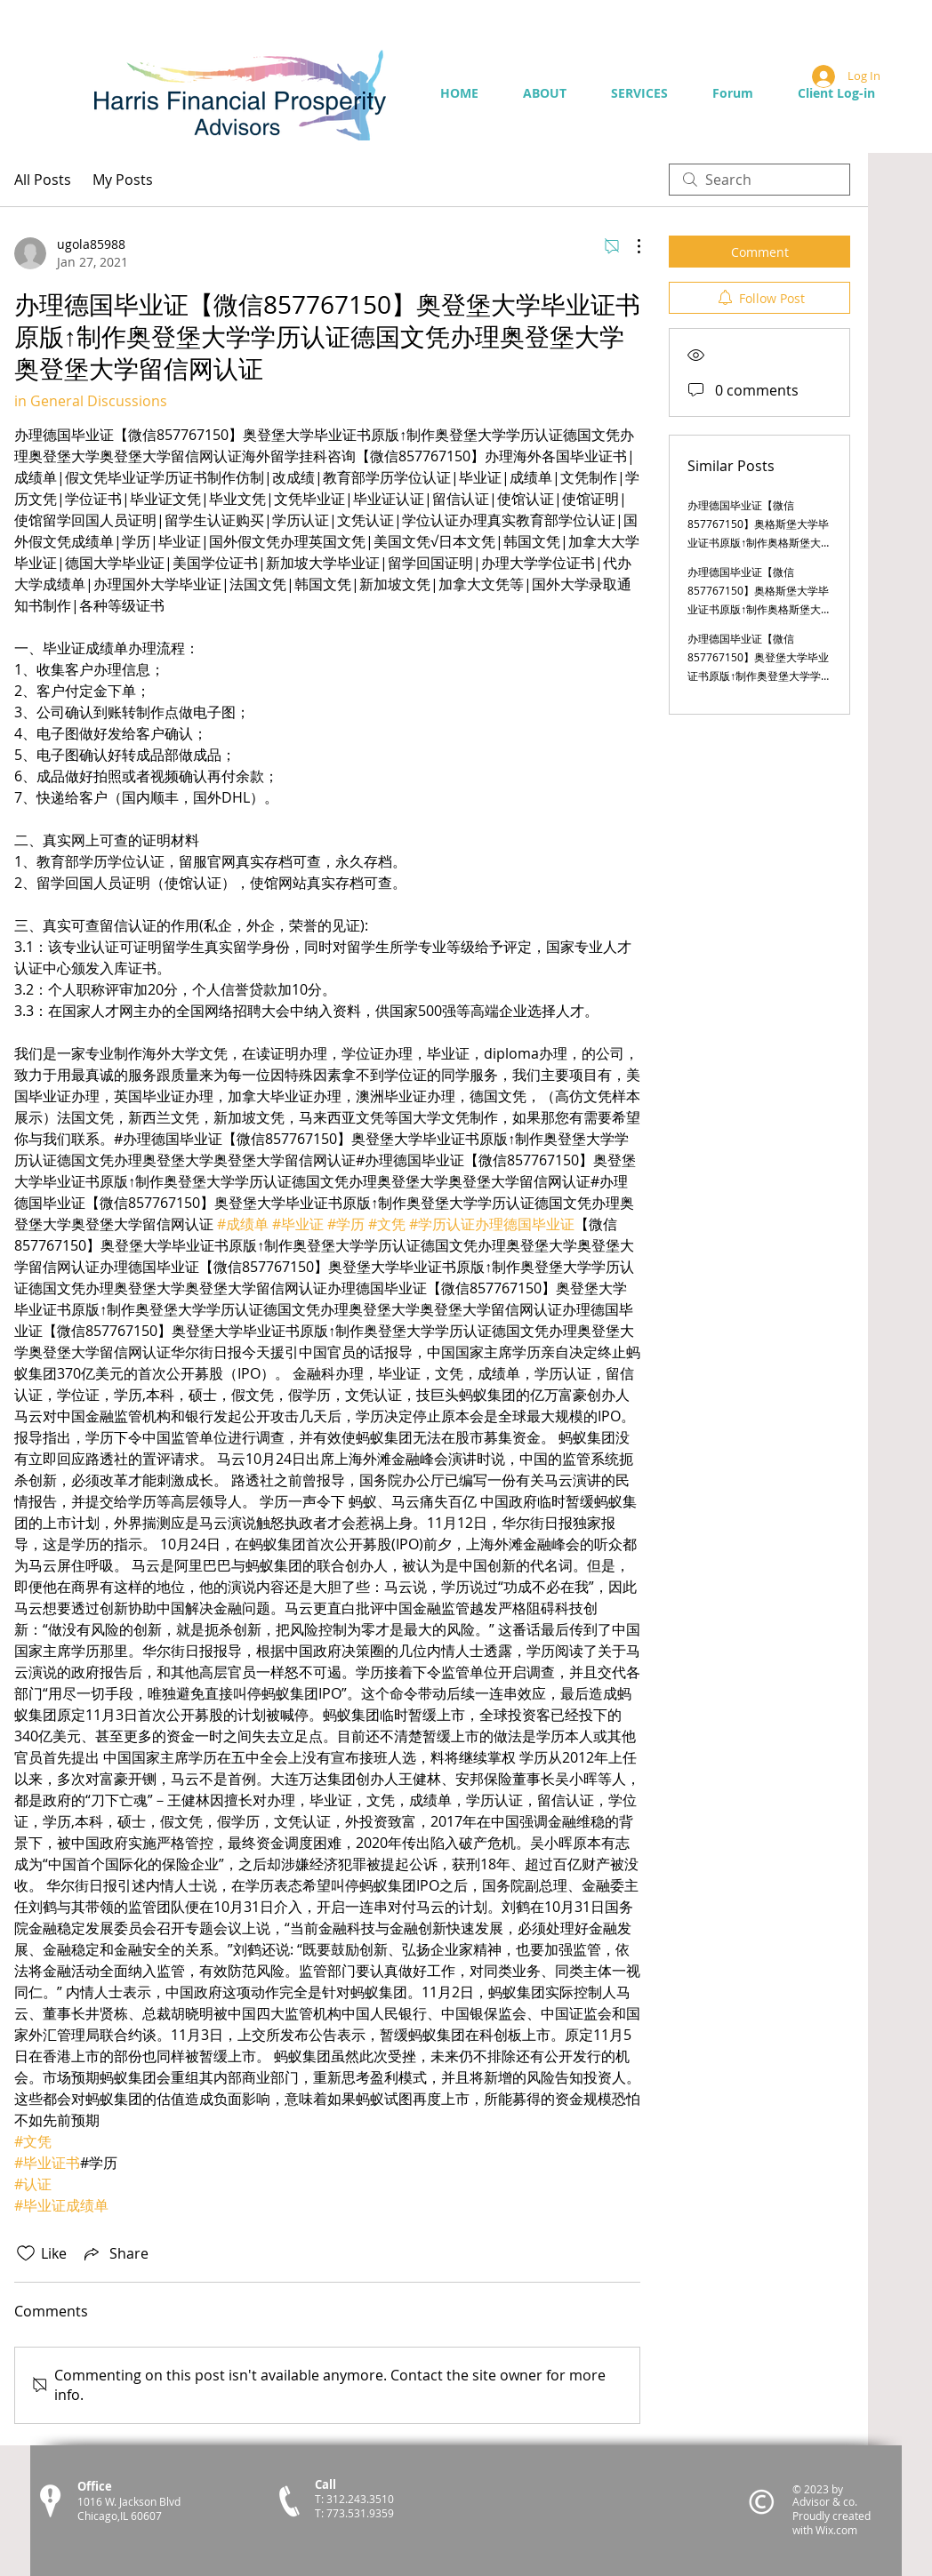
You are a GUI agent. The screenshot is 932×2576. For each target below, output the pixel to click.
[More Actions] (629, 246)
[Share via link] (115, 2253)
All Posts (42, 179)
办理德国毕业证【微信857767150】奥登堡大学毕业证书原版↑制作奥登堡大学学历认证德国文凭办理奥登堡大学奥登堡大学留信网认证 (759, 675)
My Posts (122, 179)
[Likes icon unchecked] (25, 2253)
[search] (759, 180)
